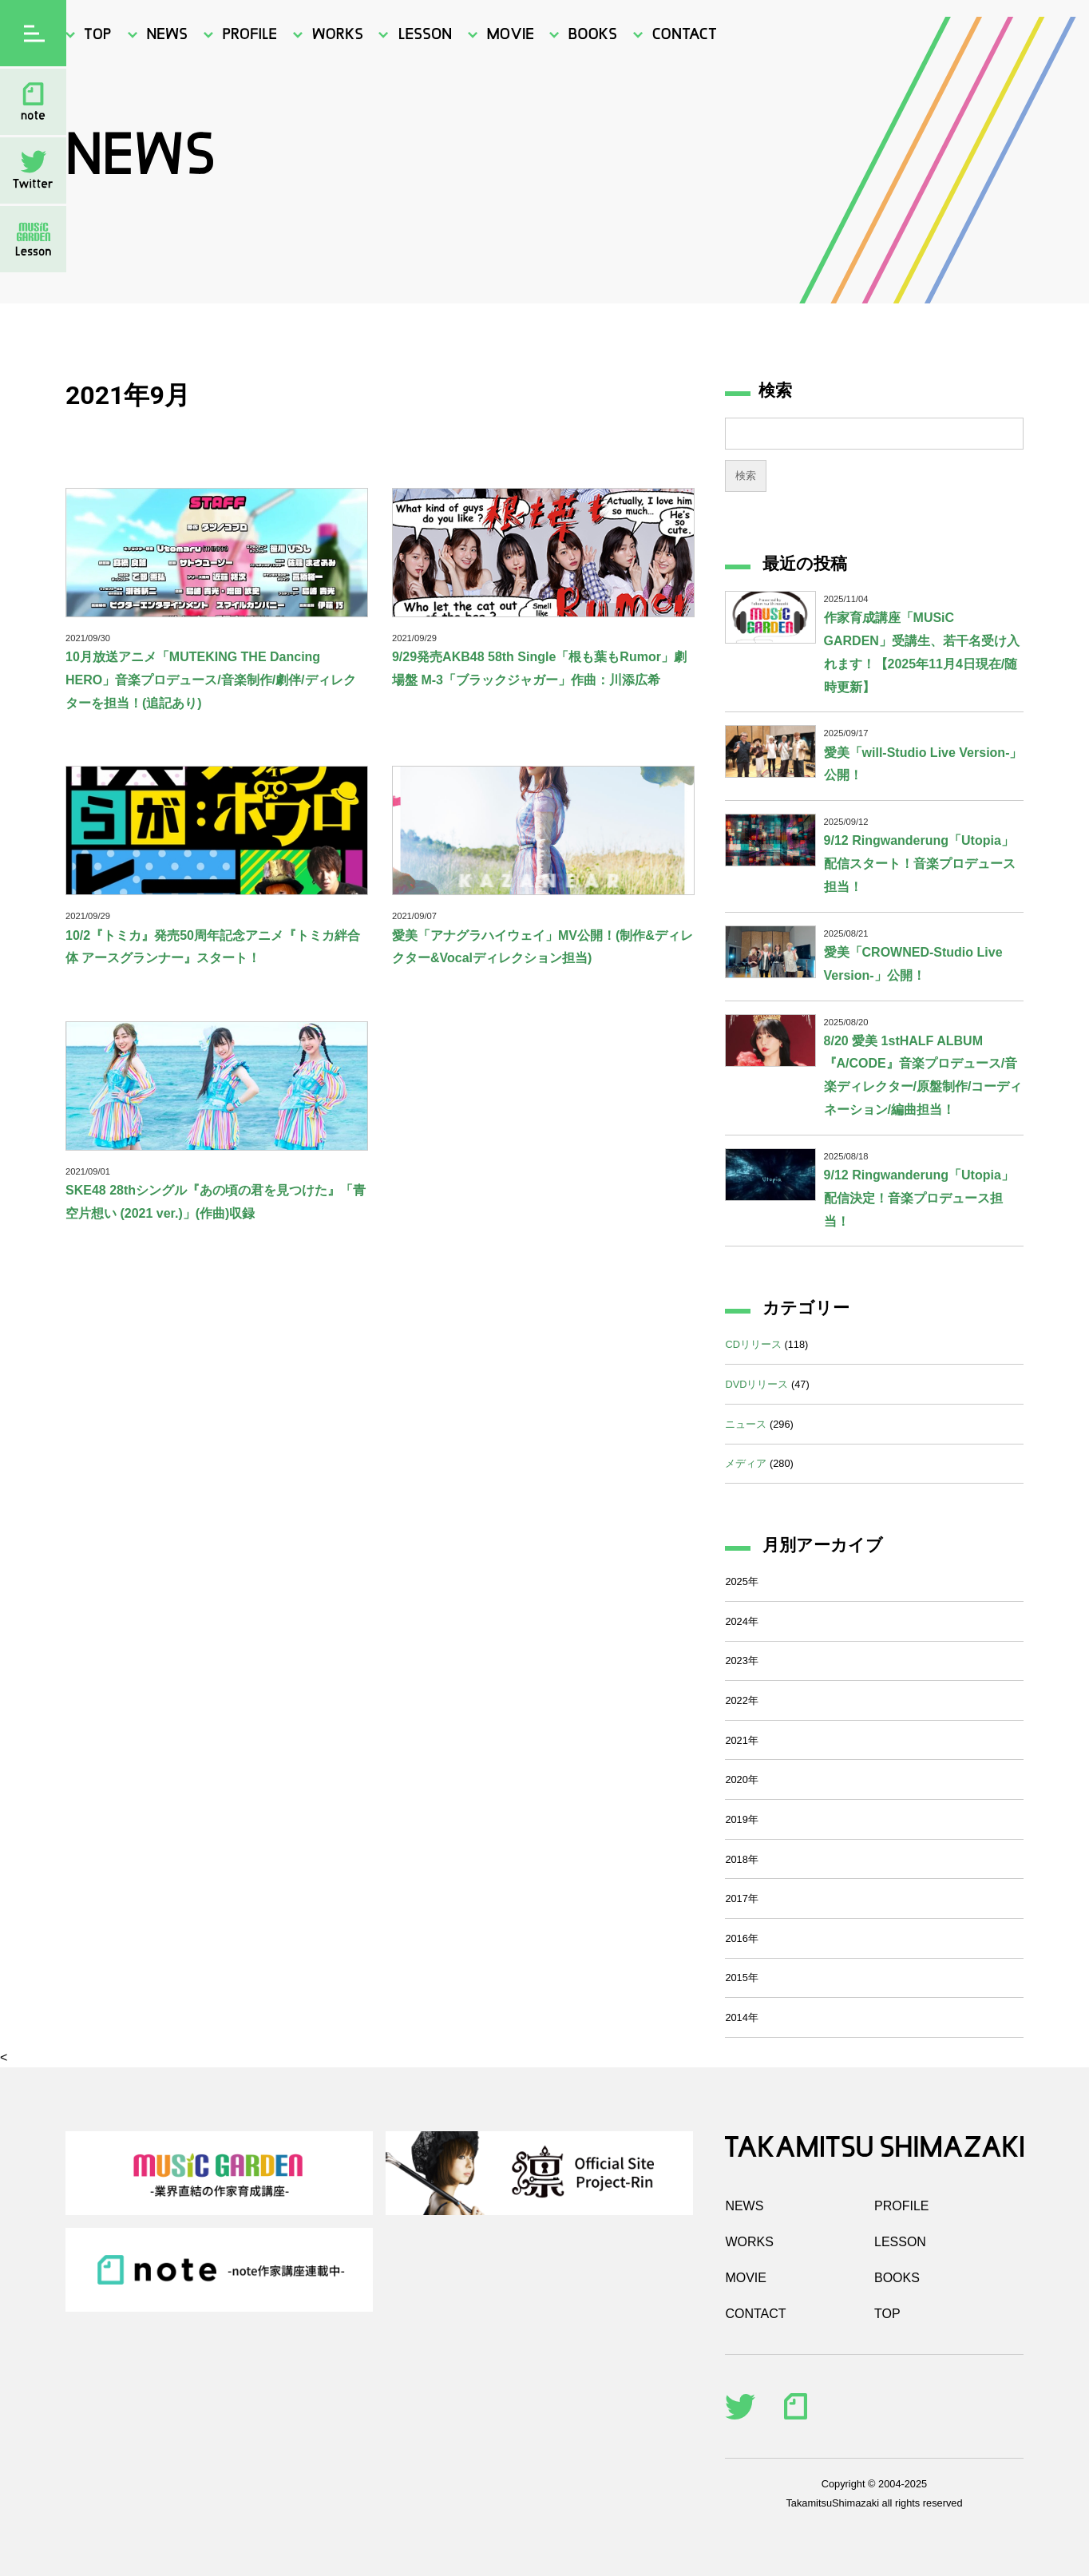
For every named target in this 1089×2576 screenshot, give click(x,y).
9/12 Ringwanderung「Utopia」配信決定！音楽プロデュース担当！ (919, 1198)
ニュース (745, 1424)
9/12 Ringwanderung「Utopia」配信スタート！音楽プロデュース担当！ (920, 864)
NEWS (744, 2206)
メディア (745, 1463)
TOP (887, 2313)
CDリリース (753, 1344)
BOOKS (897, 2278)
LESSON (900, 2242)
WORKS (749, 2242)
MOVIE (745, 2278)
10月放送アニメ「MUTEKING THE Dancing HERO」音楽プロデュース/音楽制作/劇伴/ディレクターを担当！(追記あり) (210, 680)
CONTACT (755, 2313)
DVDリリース (756, 1384)
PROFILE (901, 2206)
